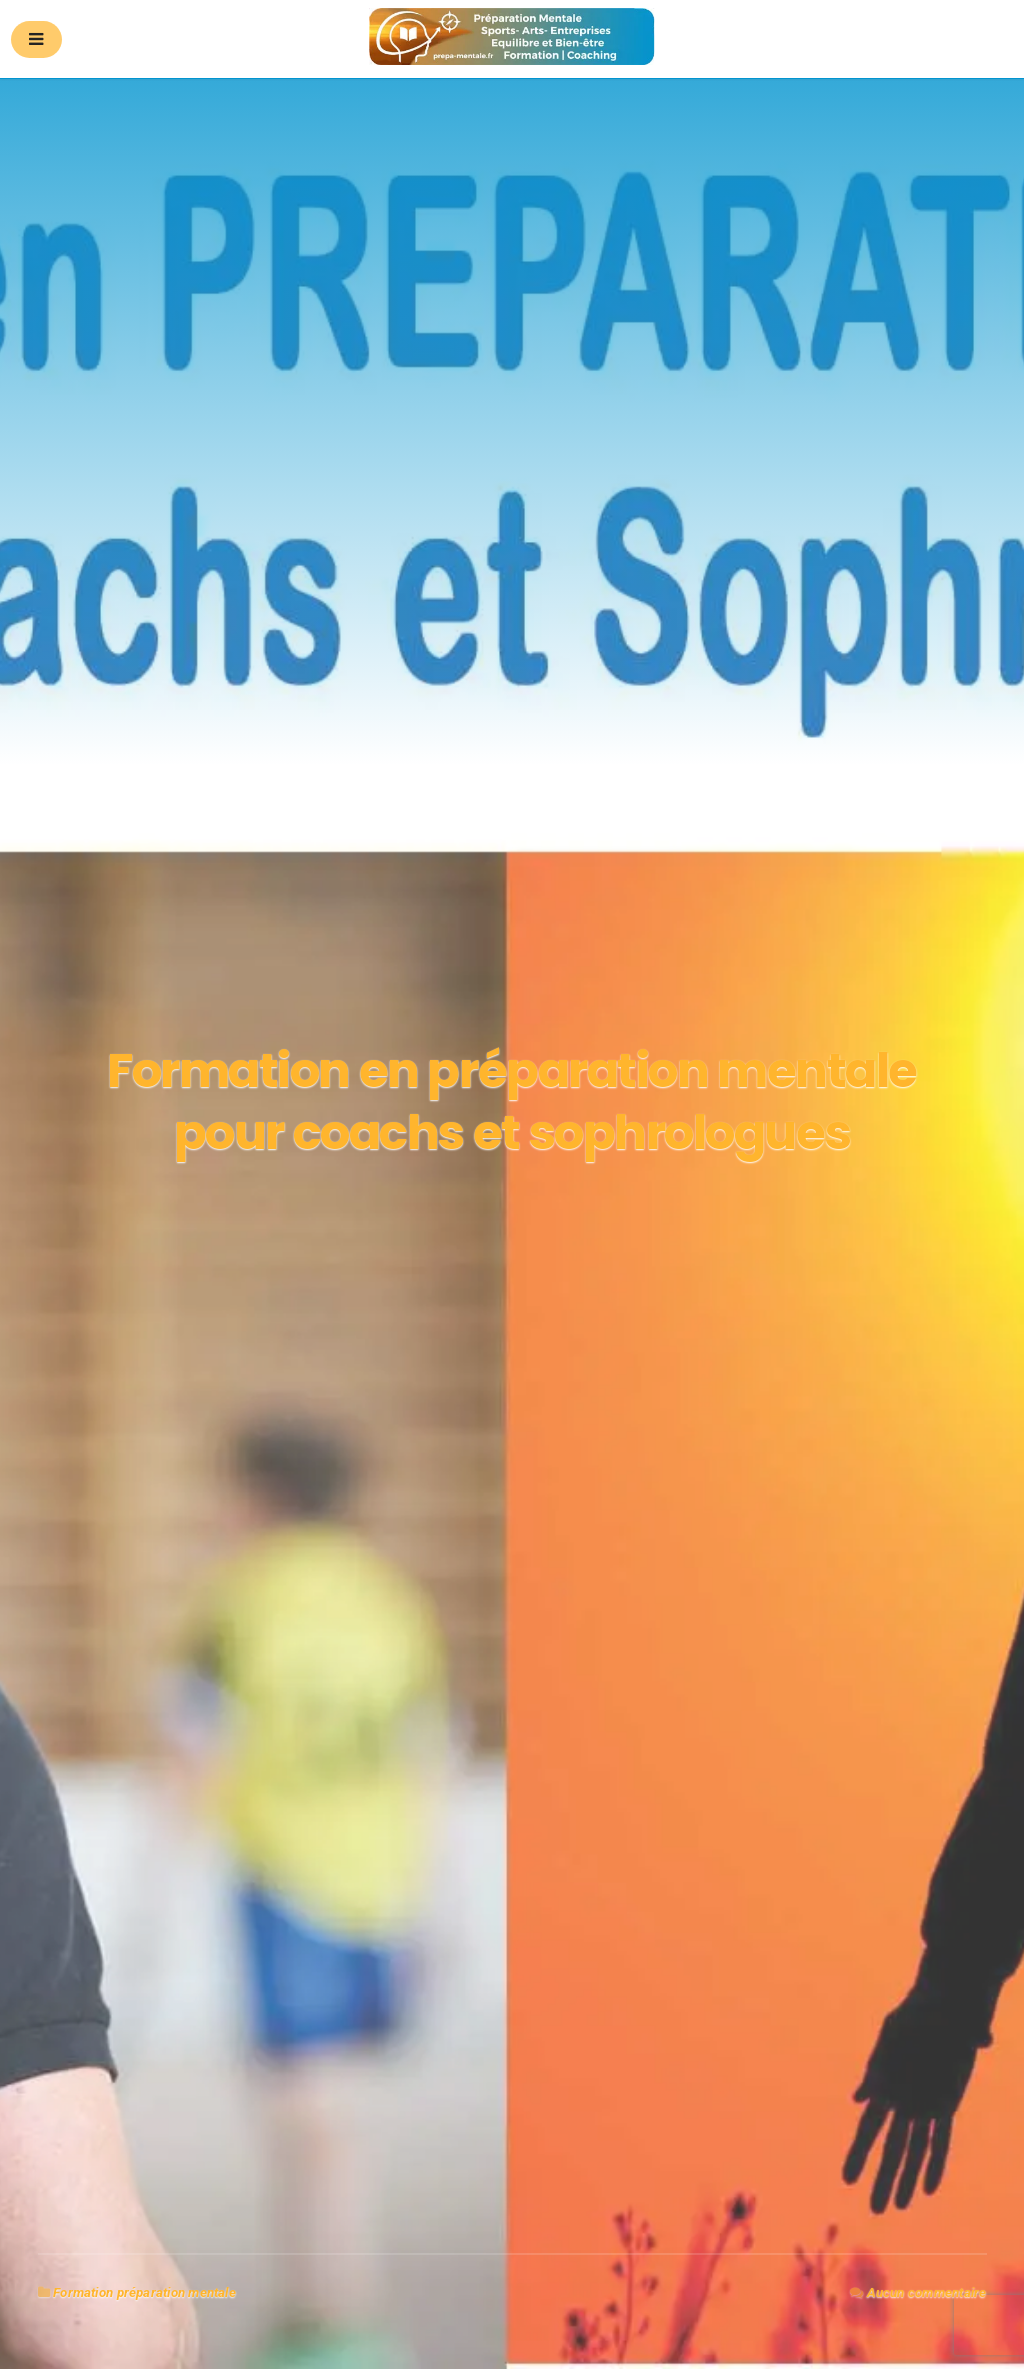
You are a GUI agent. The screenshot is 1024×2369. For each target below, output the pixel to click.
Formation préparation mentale (144, 2292)
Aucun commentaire (927, 2292)
